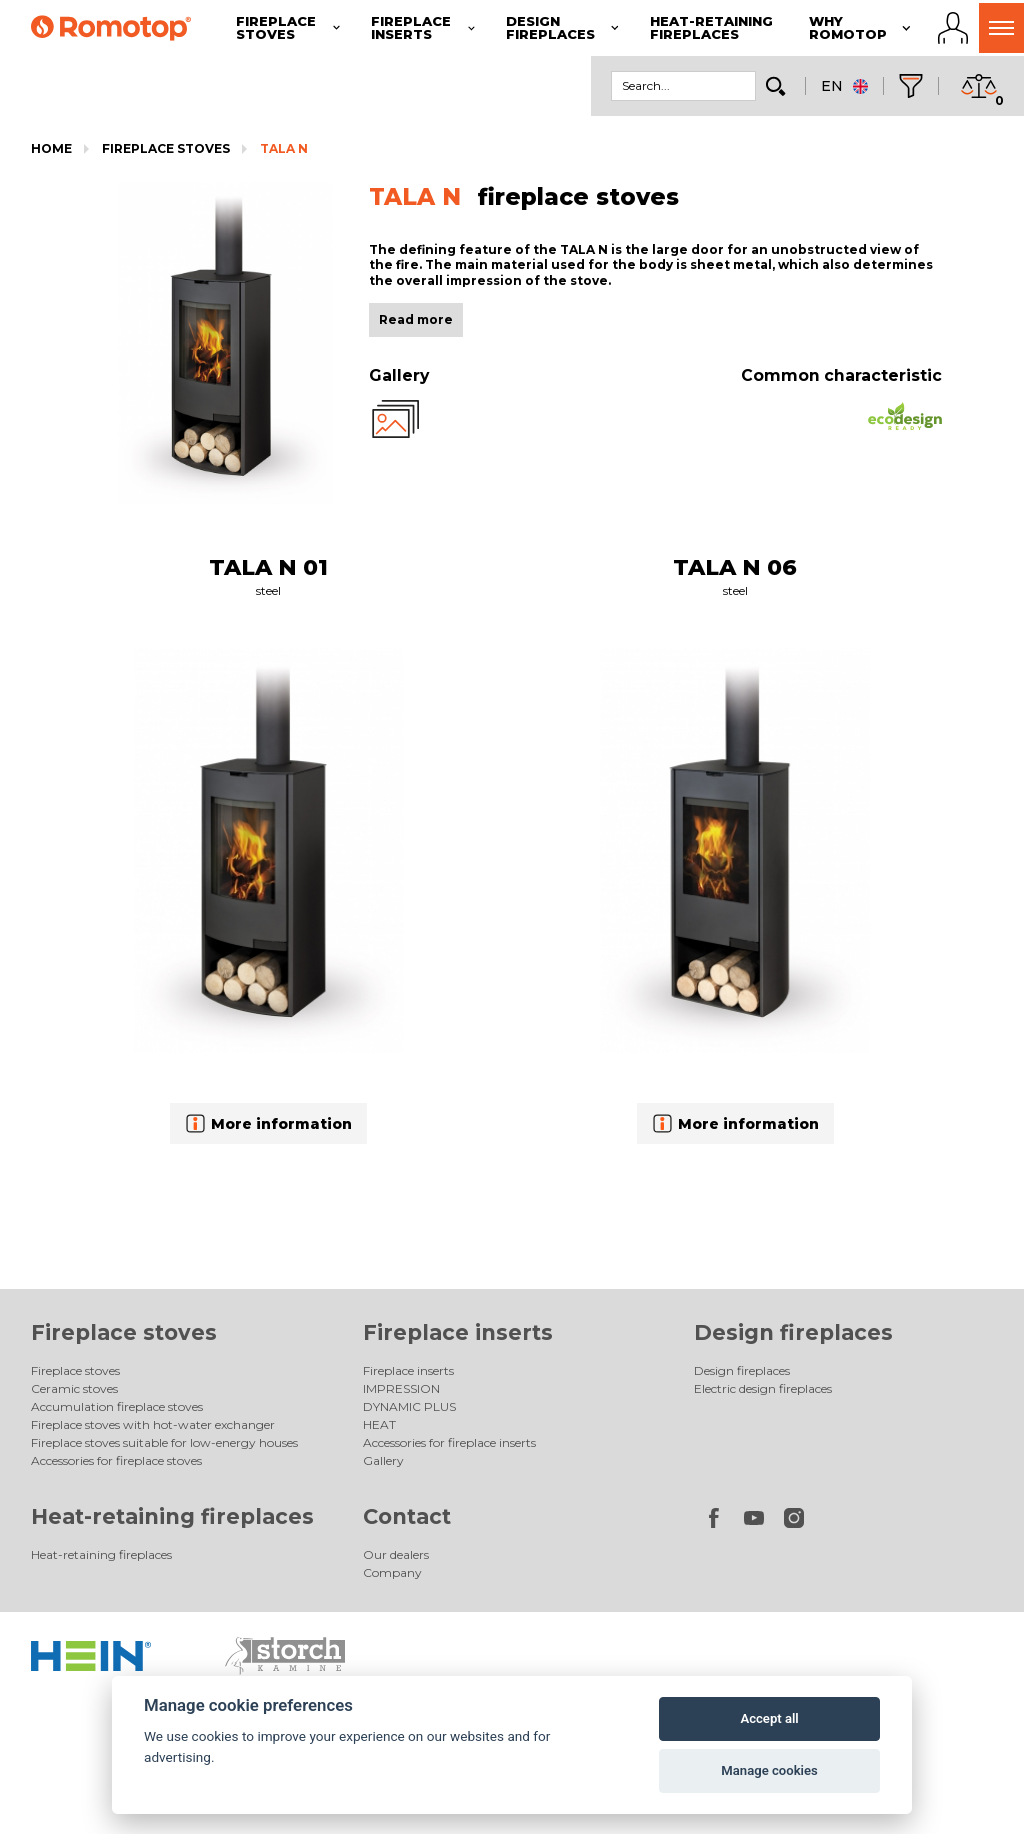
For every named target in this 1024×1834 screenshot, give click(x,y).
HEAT (379, 1424)
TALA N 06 (735, 567)
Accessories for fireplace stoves (116, 1460)
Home (51, 148)
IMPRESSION (401, 1388)
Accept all (769, 1718)
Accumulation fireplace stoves (117, 1406)
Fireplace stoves (166, 148)
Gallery (383, 1460)
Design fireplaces (793, 1332)
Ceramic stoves (74, 1388)
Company (392, 1572)
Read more (416, 319)
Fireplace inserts (458, 1332)
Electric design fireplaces (763, 1388)
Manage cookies (769, 1770)
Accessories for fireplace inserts (449, 1442)
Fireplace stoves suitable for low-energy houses (164, 1442)
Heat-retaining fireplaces (172, 1516)
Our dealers (396, 1554)
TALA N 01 (268, 567)
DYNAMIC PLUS (409, 1406)
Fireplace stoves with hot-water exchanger (153, 1424)
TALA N (284, 148)
